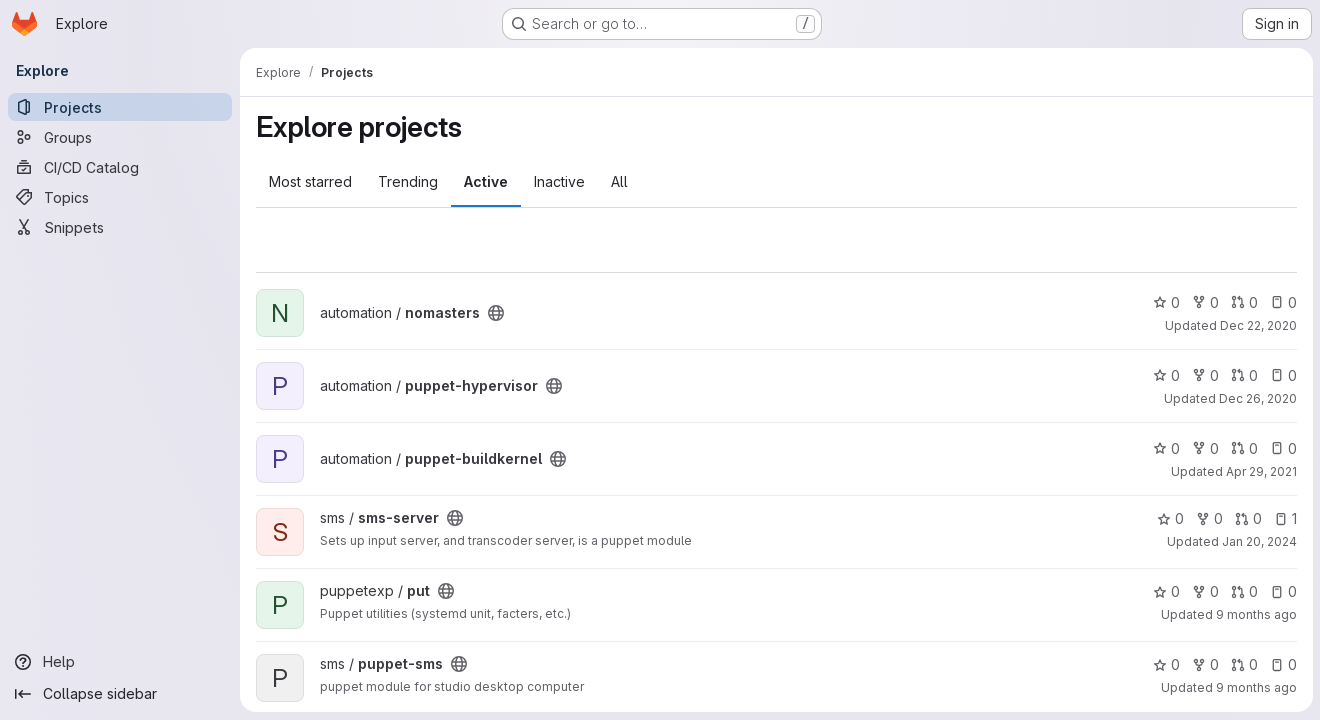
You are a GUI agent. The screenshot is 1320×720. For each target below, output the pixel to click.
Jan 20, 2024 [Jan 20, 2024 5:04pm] (1258, 541)
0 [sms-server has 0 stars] (1169, 518)
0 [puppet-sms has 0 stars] (1165, 664)
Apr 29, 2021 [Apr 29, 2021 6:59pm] (1260, 471)
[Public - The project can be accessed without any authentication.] (496, 313)
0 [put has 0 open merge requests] (1243, 591)
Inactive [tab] (559, 181)
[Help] (120, 662)
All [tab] (619, 181)
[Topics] (120, 197)
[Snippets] (120, 227)
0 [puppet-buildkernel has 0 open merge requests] (1243, 448)
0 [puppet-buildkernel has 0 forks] (1204, 448)
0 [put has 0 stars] (1165, 591)
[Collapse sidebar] (120, 694)
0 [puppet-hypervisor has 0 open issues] (1282, 375)
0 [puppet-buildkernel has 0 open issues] (1282, 448)
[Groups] (120, 137)
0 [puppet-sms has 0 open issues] (1282, 664)
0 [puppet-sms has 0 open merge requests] (1243, 664)
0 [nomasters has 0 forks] (1204, 302)
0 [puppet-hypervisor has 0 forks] (1204, 375)
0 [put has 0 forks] (1204, 591)
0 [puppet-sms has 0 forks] (1204, 664)
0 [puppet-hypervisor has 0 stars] (1165, 375)
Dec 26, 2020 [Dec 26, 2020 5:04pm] (1257, 398)
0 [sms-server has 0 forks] (1208, 518)
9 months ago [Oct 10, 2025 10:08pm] (1255, 614)
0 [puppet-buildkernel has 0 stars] (1165, 448)
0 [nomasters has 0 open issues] (1282, 302)
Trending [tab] (408, 181)
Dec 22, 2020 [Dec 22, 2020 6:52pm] (1257, 325)
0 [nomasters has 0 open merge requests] (1243, 302)
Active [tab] (486, 181)
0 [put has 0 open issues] (1282, 591)
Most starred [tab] (310, 181)
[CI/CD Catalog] (120, 167)
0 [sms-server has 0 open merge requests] (1247, 518)
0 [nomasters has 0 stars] (1165, 302)
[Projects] (120, 107)
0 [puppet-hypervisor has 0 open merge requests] (1243, 375)
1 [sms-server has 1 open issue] (1284, 518)
